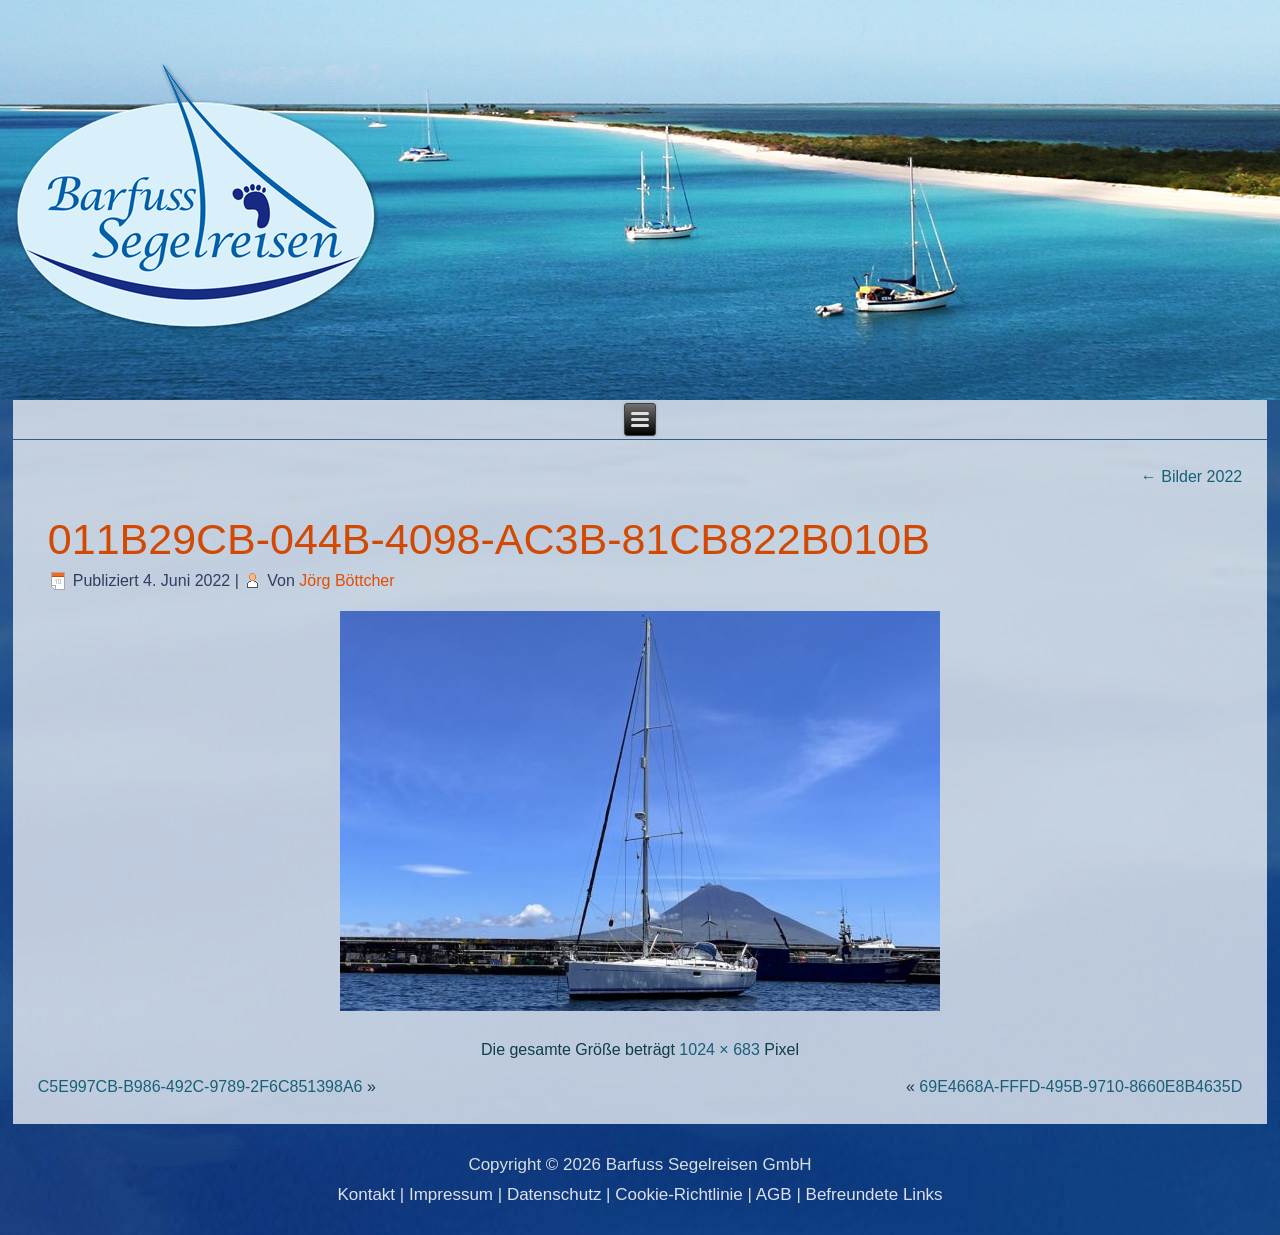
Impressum (451, 1194)
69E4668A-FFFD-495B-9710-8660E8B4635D (1080, 1086)
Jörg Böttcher (346, 580)
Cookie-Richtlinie (679, 1194)
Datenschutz (554, 1194)
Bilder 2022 (1191, 476)
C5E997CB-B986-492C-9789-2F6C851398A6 (200, 1086)
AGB (774, 1194)
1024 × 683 (719, 1049)
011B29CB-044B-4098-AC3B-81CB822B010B (489, 539)
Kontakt (366, 1194)
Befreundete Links (874, 1194)
